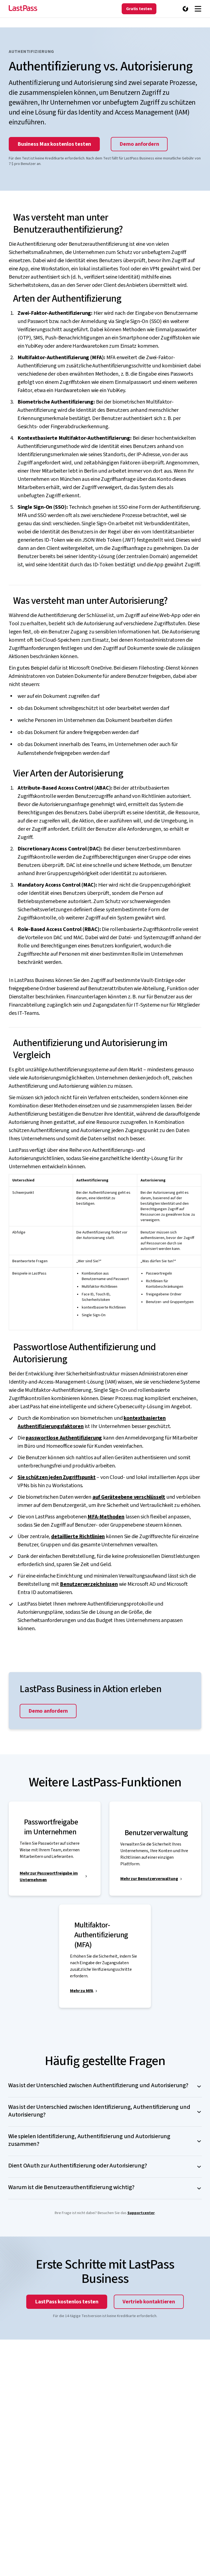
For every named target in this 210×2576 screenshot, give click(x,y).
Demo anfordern (139, 144)
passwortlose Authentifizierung (64, 1438)
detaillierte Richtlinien (78, 1536)
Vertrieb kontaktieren (148, 2302)
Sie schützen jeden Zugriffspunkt (57, 1477)
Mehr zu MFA (81, 1991)
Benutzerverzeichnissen (89, 1584)
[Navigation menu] (197, 8)
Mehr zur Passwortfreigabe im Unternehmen (49, 1876)
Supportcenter (141, 2213)
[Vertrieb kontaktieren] (164, 8)
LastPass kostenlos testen (66, 2302)
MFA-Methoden (106, 1517)
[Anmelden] (175, 8)
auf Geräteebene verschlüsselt (128, 1497)
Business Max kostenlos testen (54, 144)
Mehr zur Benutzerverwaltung (149, 1879)
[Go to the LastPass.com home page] (23, 8)
